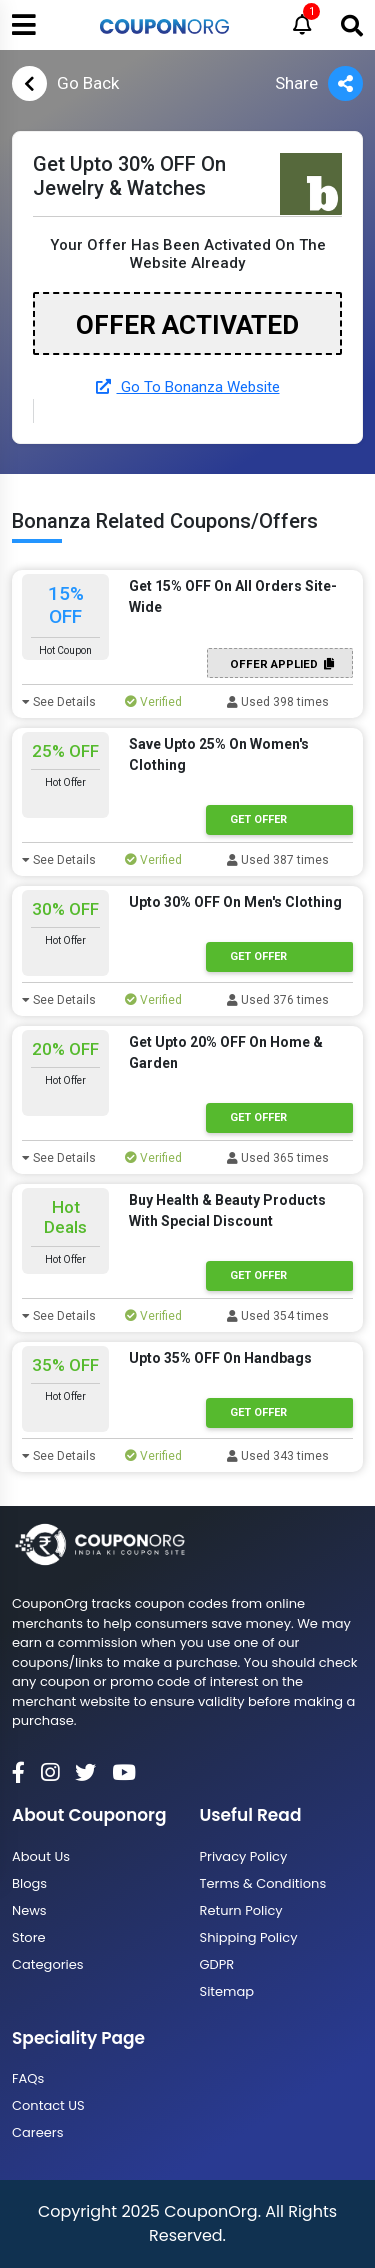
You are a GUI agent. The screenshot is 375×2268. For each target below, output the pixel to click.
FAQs (28, 2078)
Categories (48, 1964)
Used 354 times (278, 1316)
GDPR (217, 1964)
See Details (59, 702)
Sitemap (227, 1991)
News (29, 1910)
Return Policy (241, 1910)
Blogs (29, 1883)
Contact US (48, 2105)
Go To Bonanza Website (188, 387)
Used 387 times (278, 860)
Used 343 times (278, 1456)
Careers (37, 2132)
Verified (153, 702)
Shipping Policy (249, 1937)
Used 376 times (278, 1000)
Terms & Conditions (263, 1883)
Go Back (65, 83)
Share (319, 83)
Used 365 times (278, 1158)
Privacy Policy (244, 1856)
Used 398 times (278, 702)
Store (29, 1937)
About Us (41, 1856)
